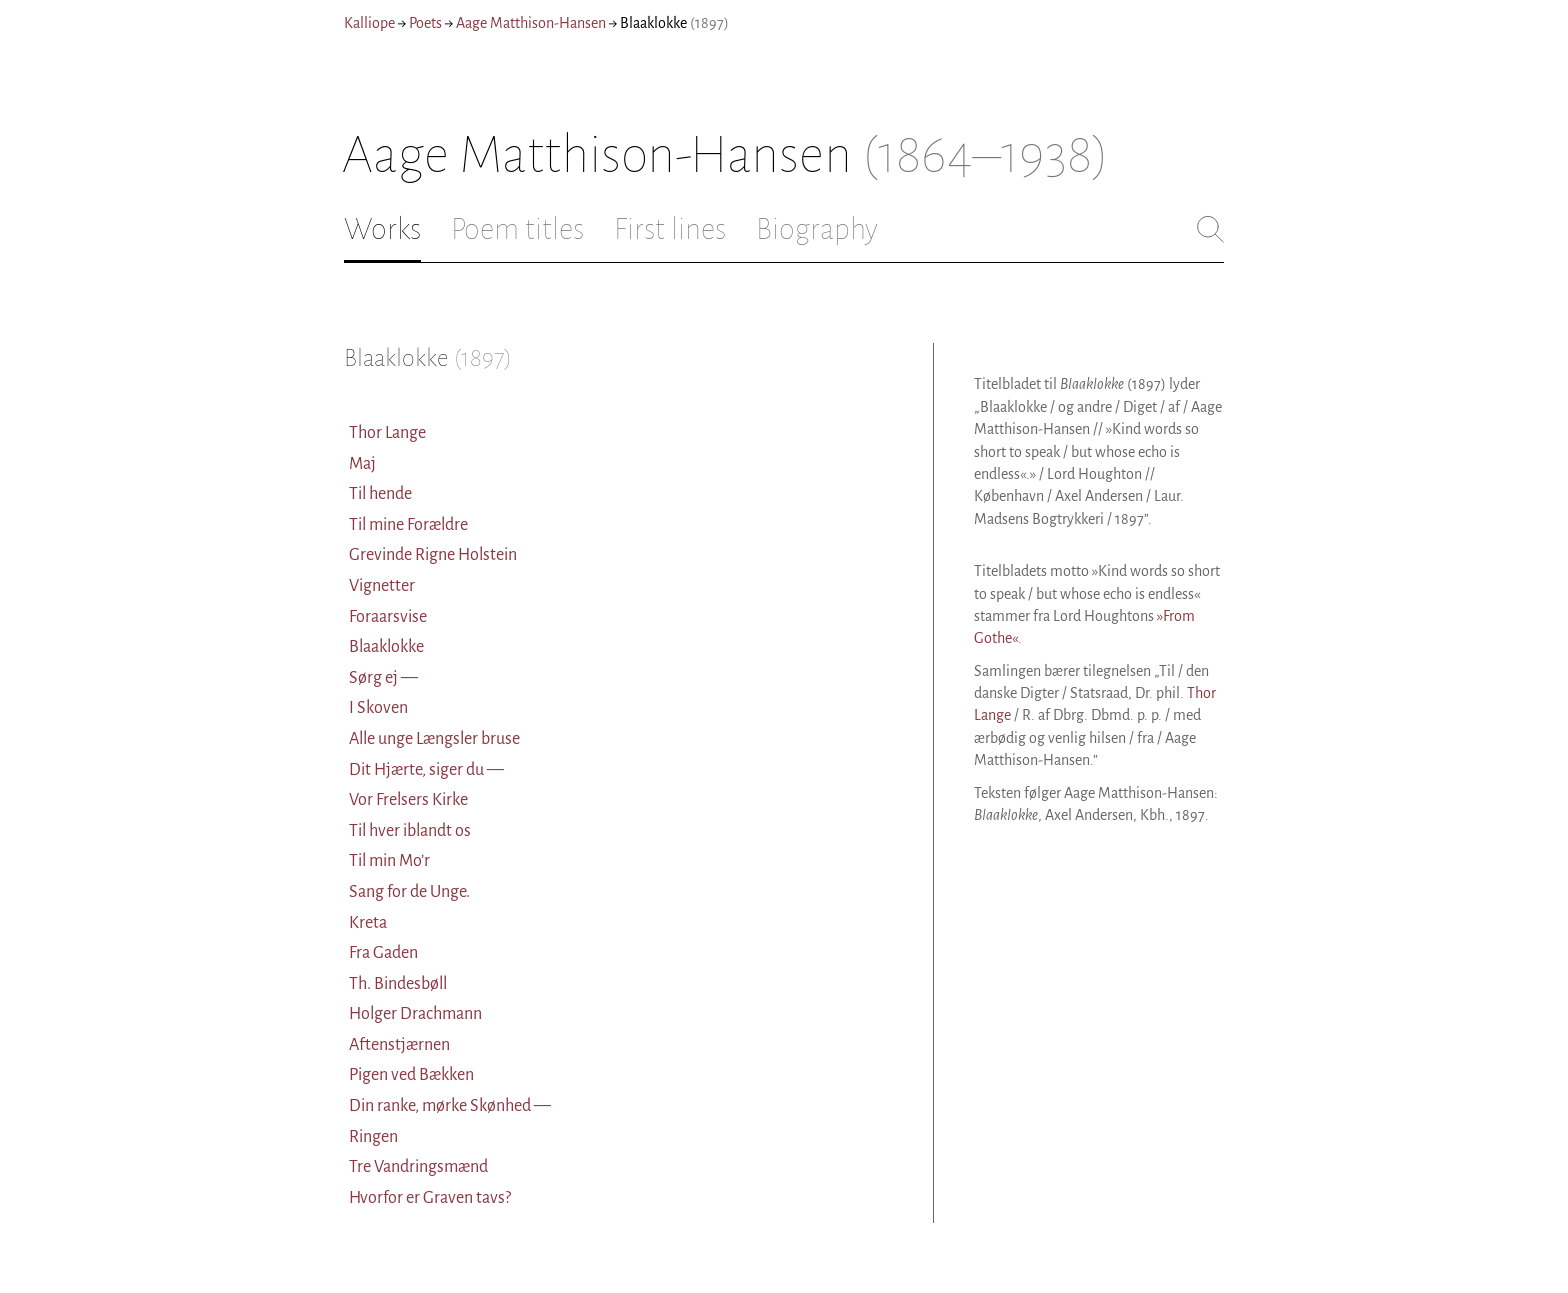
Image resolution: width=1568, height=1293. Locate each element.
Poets (425, 23)
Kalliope (369, 23)
